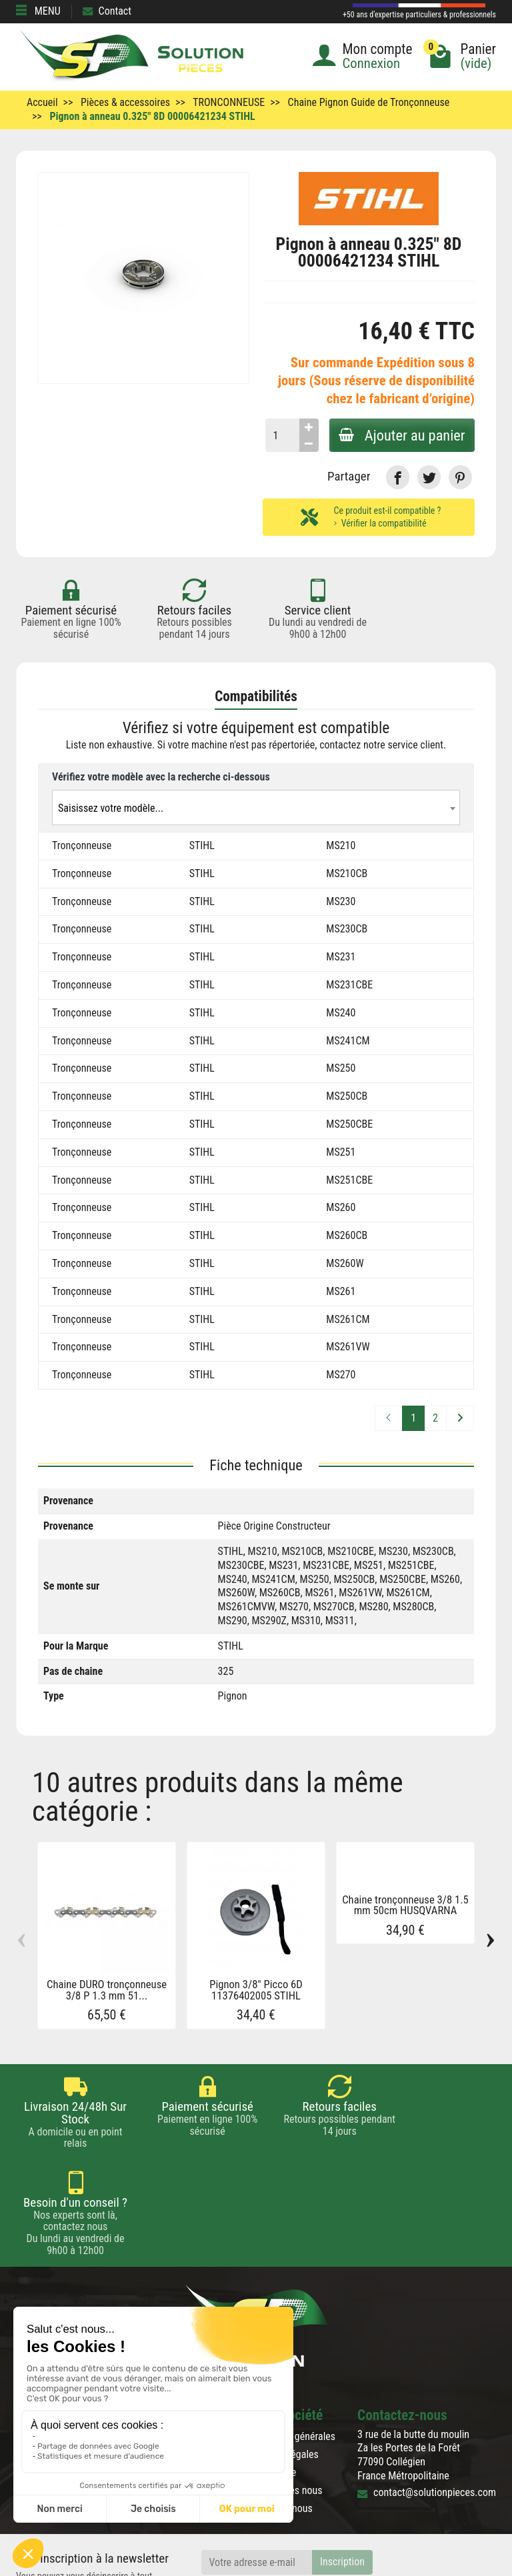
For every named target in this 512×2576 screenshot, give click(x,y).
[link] (397, 477)
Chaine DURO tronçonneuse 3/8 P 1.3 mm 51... (107, 1990)
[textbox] (256, 808)
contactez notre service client (381, 745)
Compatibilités (256, 696)
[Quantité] (280, 435)
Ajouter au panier (400, 435)
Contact (107, 11)
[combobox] (256, 807)
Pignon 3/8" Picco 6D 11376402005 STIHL (256, 1990)
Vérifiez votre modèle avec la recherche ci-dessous (161, 776)
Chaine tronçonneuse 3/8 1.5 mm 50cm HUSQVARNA (405, 1906)
